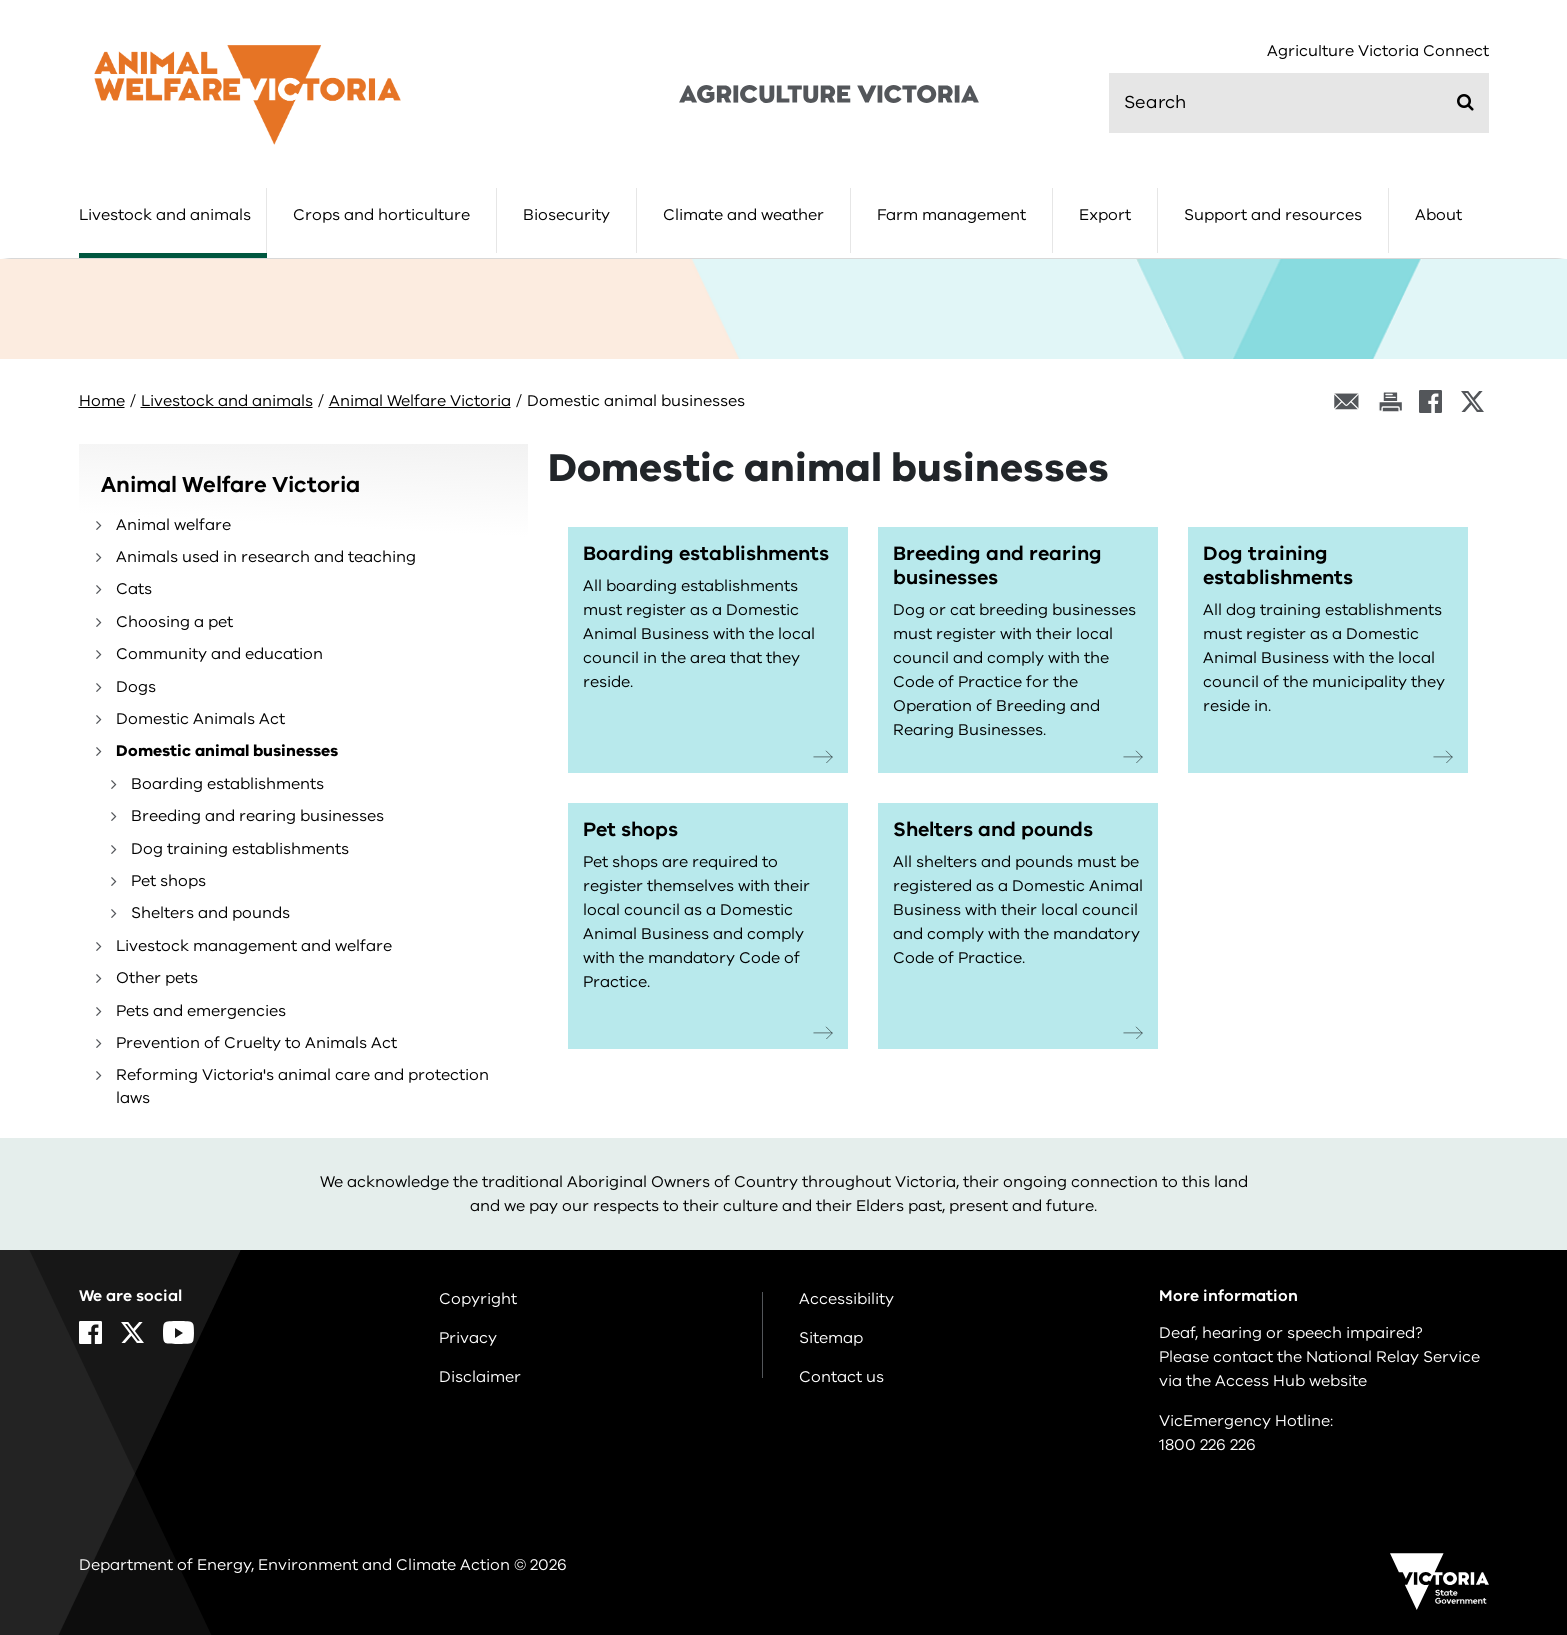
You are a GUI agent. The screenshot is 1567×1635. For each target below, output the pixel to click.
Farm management (951, 215)
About (1438, 215)
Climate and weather (743, 215)
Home (102, 401)
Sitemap (831, 1338)
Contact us (841, 1377)
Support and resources (1273, 215)
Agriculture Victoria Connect (1378, 51)
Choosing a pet (174, 622)
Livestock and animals (165, 215)
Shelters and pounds (210, 913)
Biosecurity (566, 215)
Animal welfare (173, 525)
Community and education (219, 654)
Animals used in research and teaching (266, 557)
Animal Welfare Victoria (420, 401)
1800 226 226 (1207, 1445)
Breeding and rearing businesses (257, 816)
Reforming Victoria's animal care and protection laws (302, 1086)
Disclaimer (480, 1377)
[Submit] (1465, 102)
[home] (248, 94)
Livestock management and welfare (254, 946)
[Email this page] (1347, 401)
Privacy (468, 1338)
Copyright (478, 1299)
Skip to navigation (0, 0)
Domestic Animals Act (200, 719)
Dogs (136, 687)
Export (1105, 215)
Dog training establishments (240, 849)
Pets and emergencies (201, 1011)
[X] (1472, 401)
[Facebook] (1430, 401)
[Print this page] (1390, 401)
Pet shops (168, 881)
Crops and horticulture (381, 215)
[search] (1299, 103)
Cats (134, 589)
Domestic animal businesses (227, 751)
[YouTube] (178, 1332)
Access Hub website (1291, 1381)
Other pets (157, 978)
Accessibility (846, 1299)
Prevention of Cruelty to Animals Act (256, 1043)
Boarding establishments (227, 784)
